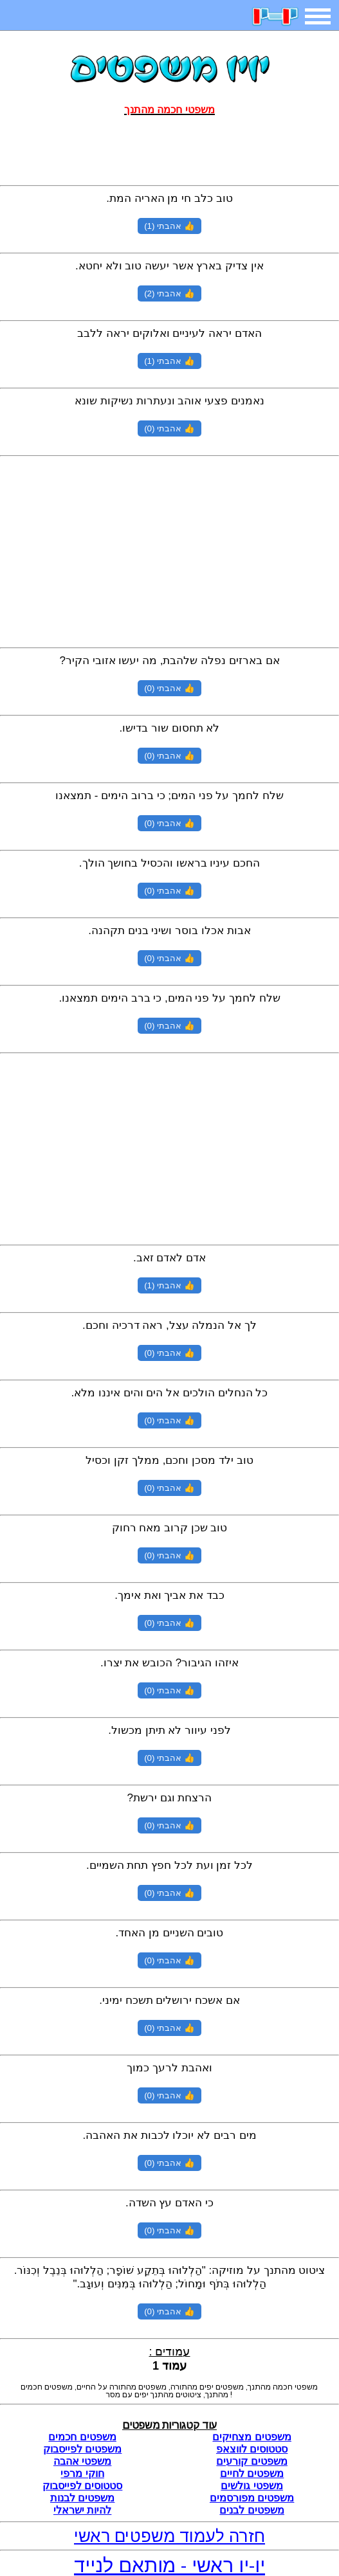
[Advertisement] (170, 148)
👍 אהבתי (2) (169, 293)
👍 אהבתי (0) (169, 428)
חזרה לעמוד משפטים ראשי (169, 2536)
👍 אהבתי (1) (169, 226)
